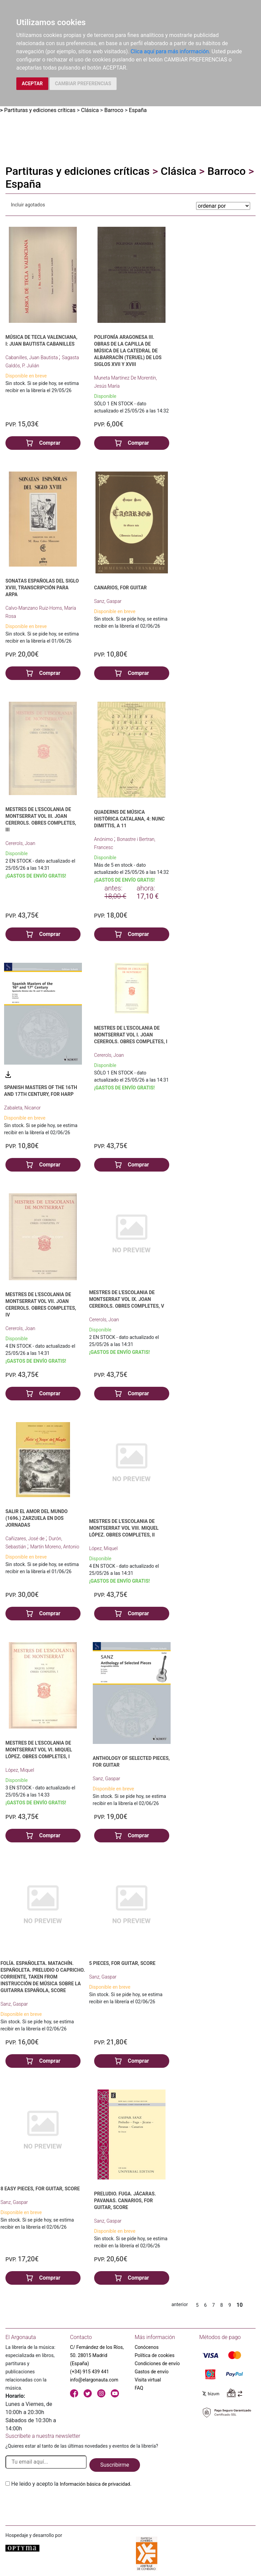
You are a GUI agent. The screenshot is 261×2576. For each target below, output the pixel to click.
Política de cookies (154, 2355)
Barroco (113, 110)
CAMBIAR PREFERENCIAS (83, 83)
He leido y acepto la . (71, 2484)
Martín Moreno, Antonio (54, 1546)
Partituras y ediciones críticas (39, 110)
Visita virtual (148, 2379)
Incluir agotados (28, 204)
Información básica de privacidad (95, 2484)
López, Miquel (103, 1548)
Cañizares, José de (25, 1538)
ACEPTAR (32, 83)
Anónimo (104, 839)
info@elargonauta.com (94, 2379)
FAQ (139, 2388)
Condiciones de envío (157, 2363)
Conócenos (147, 2347)
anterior (179, 2304)
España (138, 110)
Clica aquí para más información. (170, 51)
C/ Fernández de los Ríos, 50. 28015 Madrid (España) (97, 2355)
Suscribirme (114, 2465)
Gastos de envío (152, 2371)
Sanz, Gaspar (108, 601)
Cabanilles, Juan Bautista (32, 357)
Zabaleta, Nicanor (22, 1107)
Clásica (90, 110)
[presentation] (57, 2504)
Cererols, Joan (20, 843)
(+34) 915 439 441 (89, 2371)
